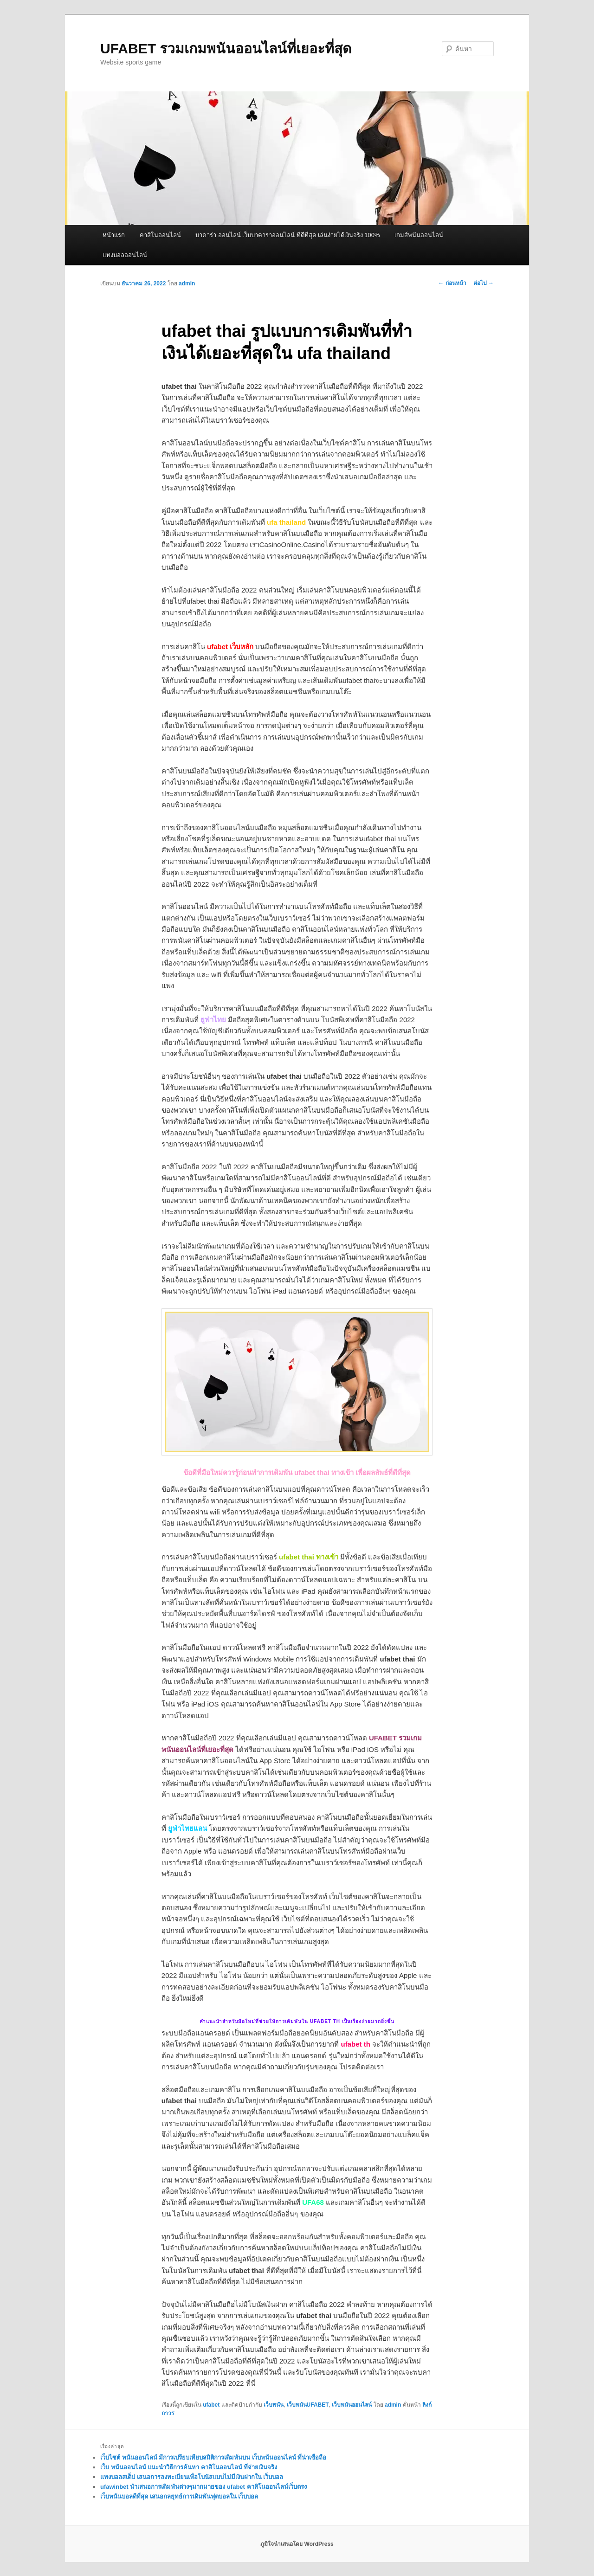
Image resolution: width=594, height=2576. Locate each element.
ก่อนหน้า (452, 283)
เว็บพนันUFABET (308, 2405)
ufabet (211, 2405)
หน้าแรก (114, 235)
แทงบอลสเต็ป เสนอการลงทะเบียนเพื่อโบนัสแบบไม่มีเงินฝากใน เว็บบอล (191, 2476)
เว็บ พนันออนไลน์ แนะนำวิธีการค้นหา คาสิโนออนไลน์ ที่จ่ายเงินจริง (188, 2467)
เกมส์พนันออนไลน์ (418, 235)
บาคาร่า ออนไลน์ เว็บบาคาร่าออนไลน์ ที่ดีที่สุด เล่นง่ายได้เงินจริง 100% (287, 235)
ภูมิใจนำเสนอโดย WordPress (296, 2544)
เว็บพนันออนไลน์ (352, 2405)
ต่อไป (483, 283)
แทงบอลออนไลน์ (125, 254)
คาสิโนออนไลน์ (160, 235)
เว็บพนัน (274, 2405)
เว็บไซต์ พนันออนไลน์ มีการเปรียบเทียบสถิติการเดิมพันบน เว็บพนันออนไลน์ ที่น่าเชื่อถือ (213, 2457)
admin (187, 283)
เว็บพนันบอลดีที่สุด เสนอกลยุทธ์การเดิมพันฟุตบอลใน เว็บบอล (179, 2496)
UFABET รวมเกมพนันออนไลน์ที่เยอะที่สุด (225, 48)
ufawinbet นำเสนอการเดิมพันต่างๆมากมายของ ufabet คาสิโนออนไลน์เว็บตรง (203, 2486)
